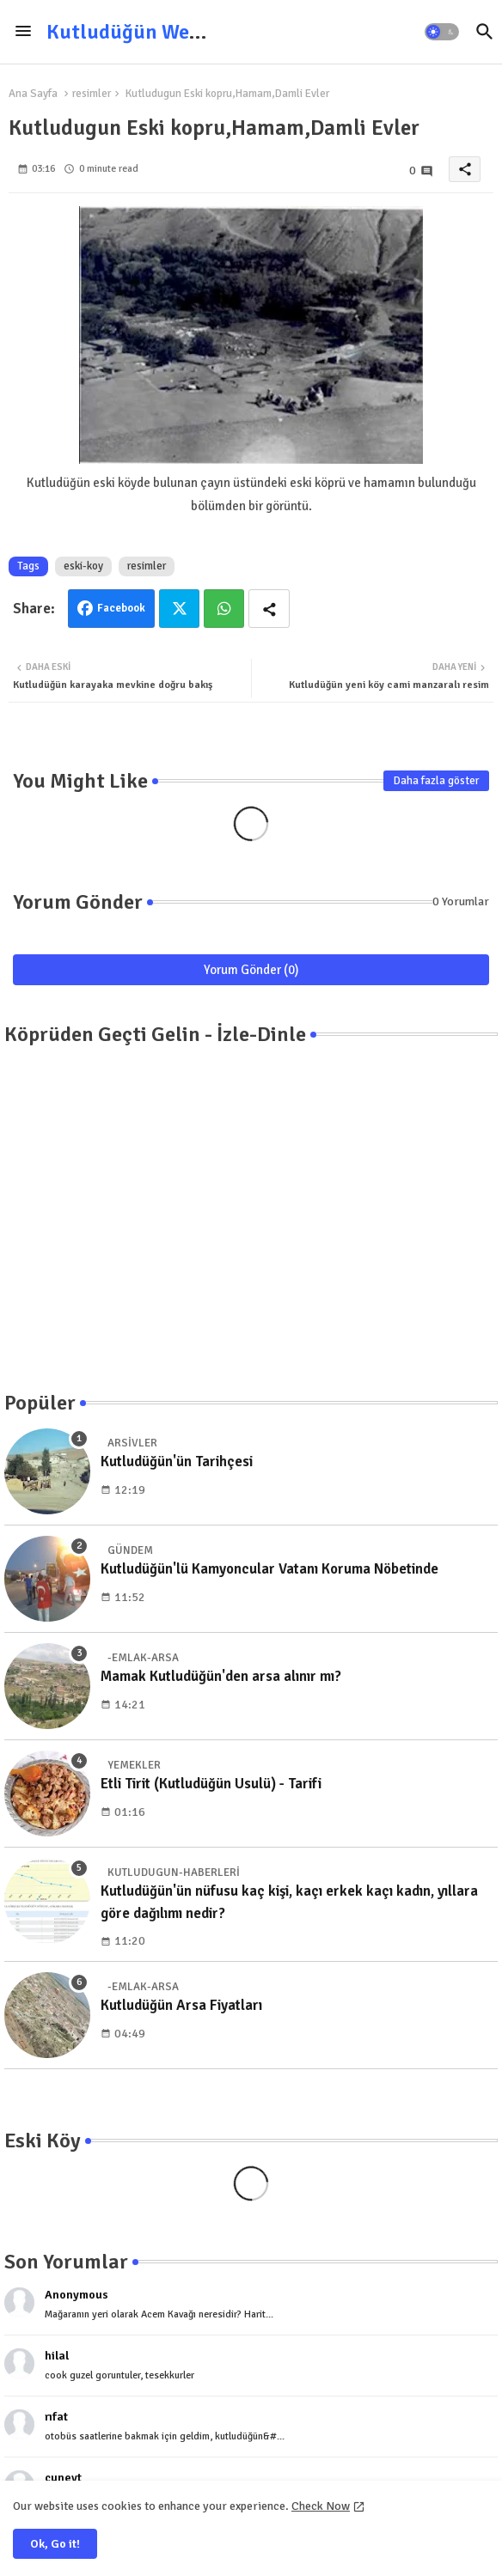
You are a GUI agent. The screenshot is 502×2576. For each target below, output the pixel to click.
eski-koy (83, 566)
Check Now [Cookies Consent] (320, 2506)
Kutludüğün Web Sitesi (151, 32)
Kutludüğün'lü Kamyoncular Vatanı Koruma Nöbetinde (269, 1569)
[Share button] (269, 608)
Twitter (179, 608)
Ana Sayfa (33, 93)
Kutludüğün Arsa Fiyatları (181, 2005)
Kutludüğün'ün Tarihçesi (177, 1461)
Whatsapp (224, 608)
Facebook (121, 608)
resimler (91, 93)
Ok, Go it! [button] (55, 2543)
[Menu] (23, 32)
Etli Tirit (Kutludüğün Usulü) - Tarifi (211, 1784)
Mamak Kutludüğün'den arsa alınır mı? (221, 1676)
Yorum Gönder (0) (251, 969)
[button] (442, 31)
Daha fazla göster (436, 781)
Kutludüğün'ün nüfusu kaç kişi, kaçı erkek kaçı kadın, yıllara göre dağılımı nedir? (289, 1902)
